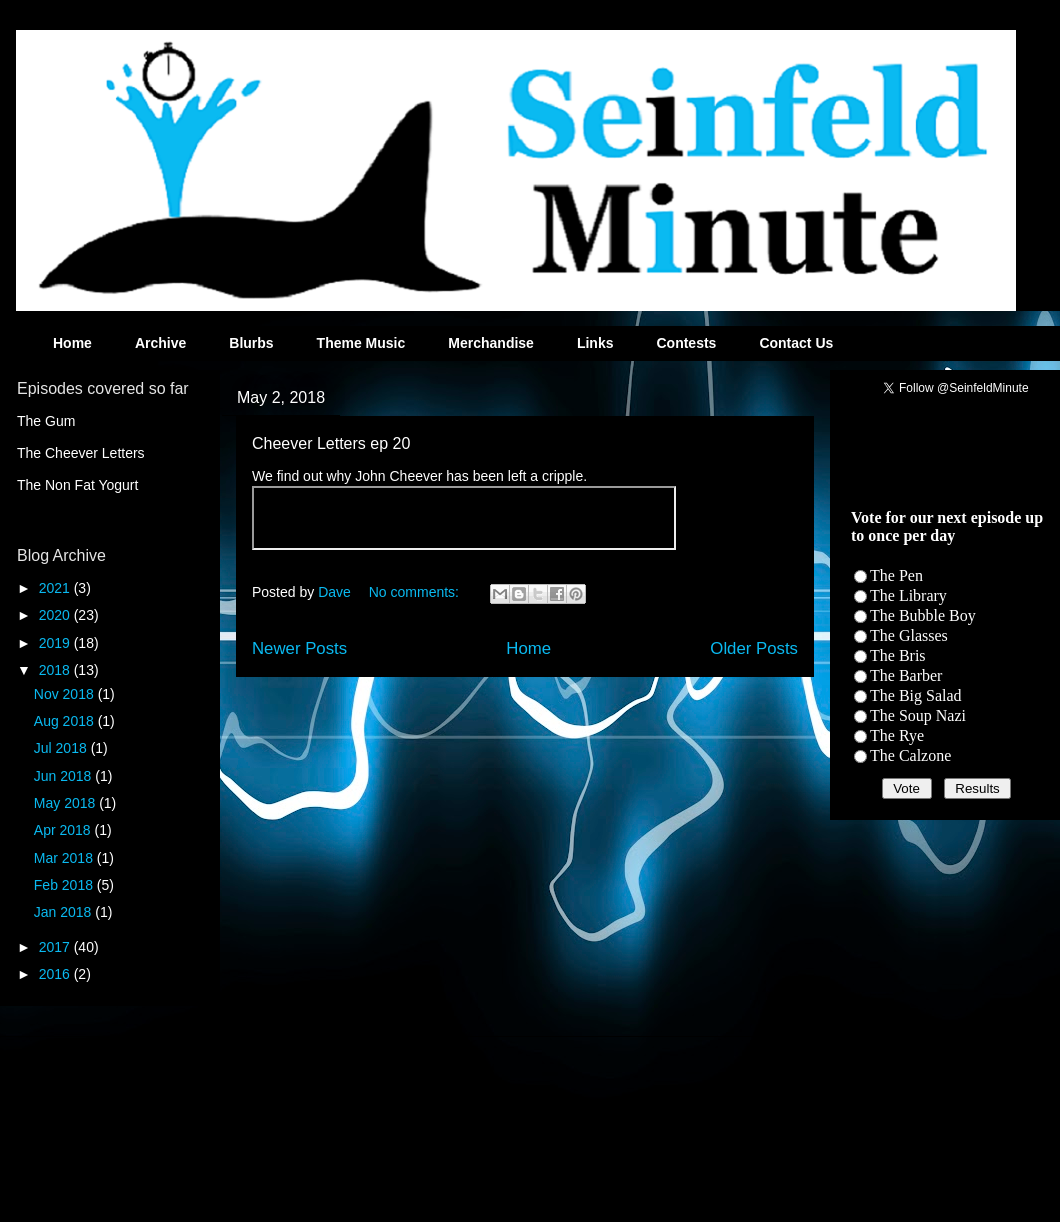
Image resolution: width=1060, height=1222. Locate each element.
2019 (56, 643)
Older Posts (754, 648)
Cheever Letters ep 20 (331, 443)
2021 (56, 588)
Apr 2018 (64, 830)
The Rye (897, 735)
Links (595, 343)
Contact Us (796, 343)
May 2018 (66, 803)
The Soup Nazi (918, 715)
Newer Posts (299, 648)
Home (72, 343)
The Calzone (910, 755)
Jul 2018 (62, 748)
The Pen (896, 575)
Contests (686, 343)
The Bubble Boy (923, 615)
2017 (56, 947)
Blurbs (251, 343)
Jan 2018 (65, 912)
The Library (908, 595)
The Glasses (909, 635)
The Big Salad (916, 695)
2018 (56, 670)
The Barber (906, 675)
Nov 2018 (66, 694)
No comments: (416, 592)
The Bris (898, 655)
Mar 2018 (65, 858)
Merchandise (491, 343)
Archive (160, 343)
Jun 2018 (65, 776)
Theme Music (361, 343)
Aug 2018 (66, 721)
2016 (56, 974)
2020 (56, 615)
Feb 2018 (65, 885)
